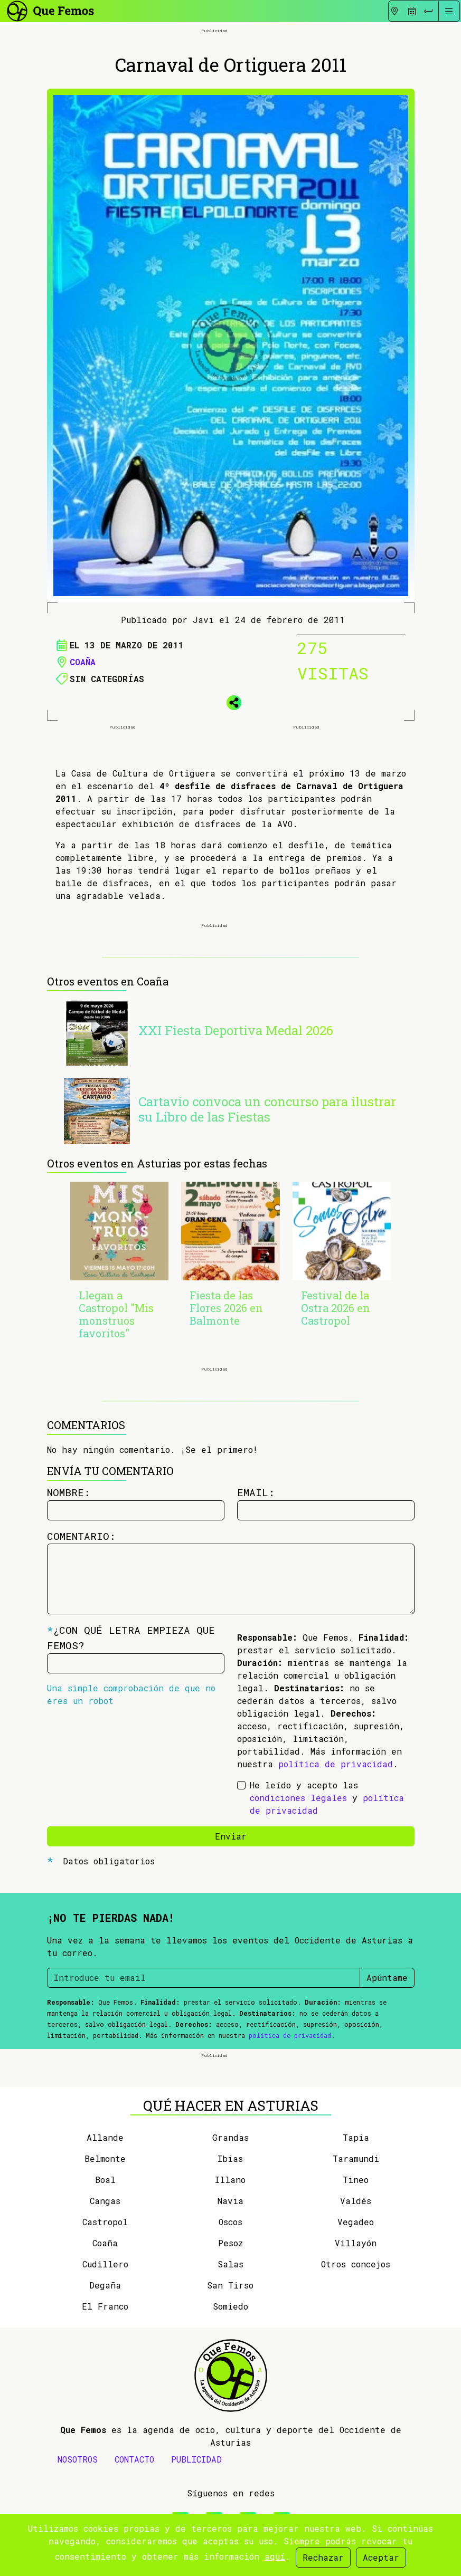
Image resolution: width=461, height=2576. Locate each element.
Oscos (230, 2221)
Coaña (83, 661)
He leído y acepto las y (327, 1797)
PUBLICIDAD (196, 2459)
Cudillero (105, 2263)
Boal (105, 2179)
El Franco (105, 2306)
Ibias (230, 2158)
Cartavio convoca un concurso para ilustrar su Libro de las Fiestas (267, 1109)
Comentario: (81, 1536)
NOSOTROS (78, 2459)
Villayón (356, 2242)
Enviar (231, 1836)
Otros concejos (355, 2263)
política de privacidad (335, 1763)
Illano (230, 2179)
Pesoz (230, 2242)
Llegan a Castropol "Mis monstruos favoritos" (116, 1314)
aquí (275, 2556)
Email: (256, 1492)
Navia (230, 2200)
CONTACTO (134, 2459)
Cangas (105, 2200)
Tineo (356, 2179)
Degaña (105, 2285)
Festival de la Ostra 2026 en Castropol (335, 1307)
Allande (105, 2137)
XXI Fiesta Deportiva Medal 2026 (235, 1030)
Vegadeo (355, 2221)
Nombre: (68, 1492)
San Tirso (230, 2285)
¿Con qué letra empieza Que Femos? (131, 1637)
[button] (231, 701)
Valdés (355, 2200)
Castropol (105, 2221)
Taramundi (356, 2158)
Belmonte (105, 2158)
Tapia (356, 2137)
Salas (230, 2263)
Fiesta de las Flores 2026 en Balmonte (226, 1307)
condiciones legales (298, 1797)
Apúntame (387, 1977)
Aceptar (381, 2557)
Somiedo (230, 2306)
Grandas (230, 2137)
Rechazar (323, 2557)
